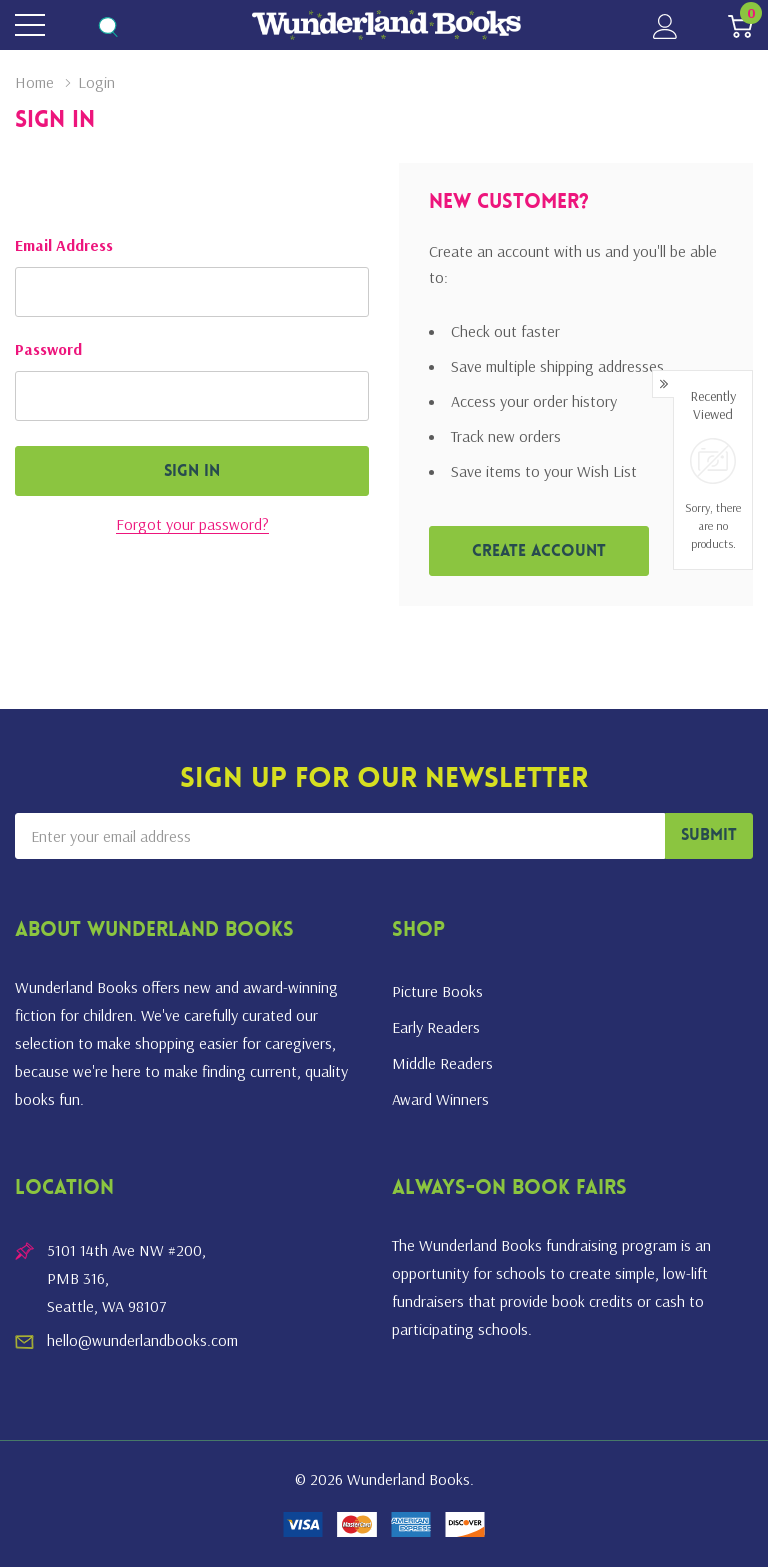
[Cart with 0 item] (740, 25)
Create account (539, 552)
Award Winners (440, 1099)
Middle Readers (442, 1063)
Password (48, 349)
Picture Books (437, 991)
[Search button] (107, 25)
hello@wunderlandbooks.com (142, 1340)
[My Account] (665, 25)
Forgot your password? (192, 524)
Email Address (64, 245)
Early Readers (436, 1027)
